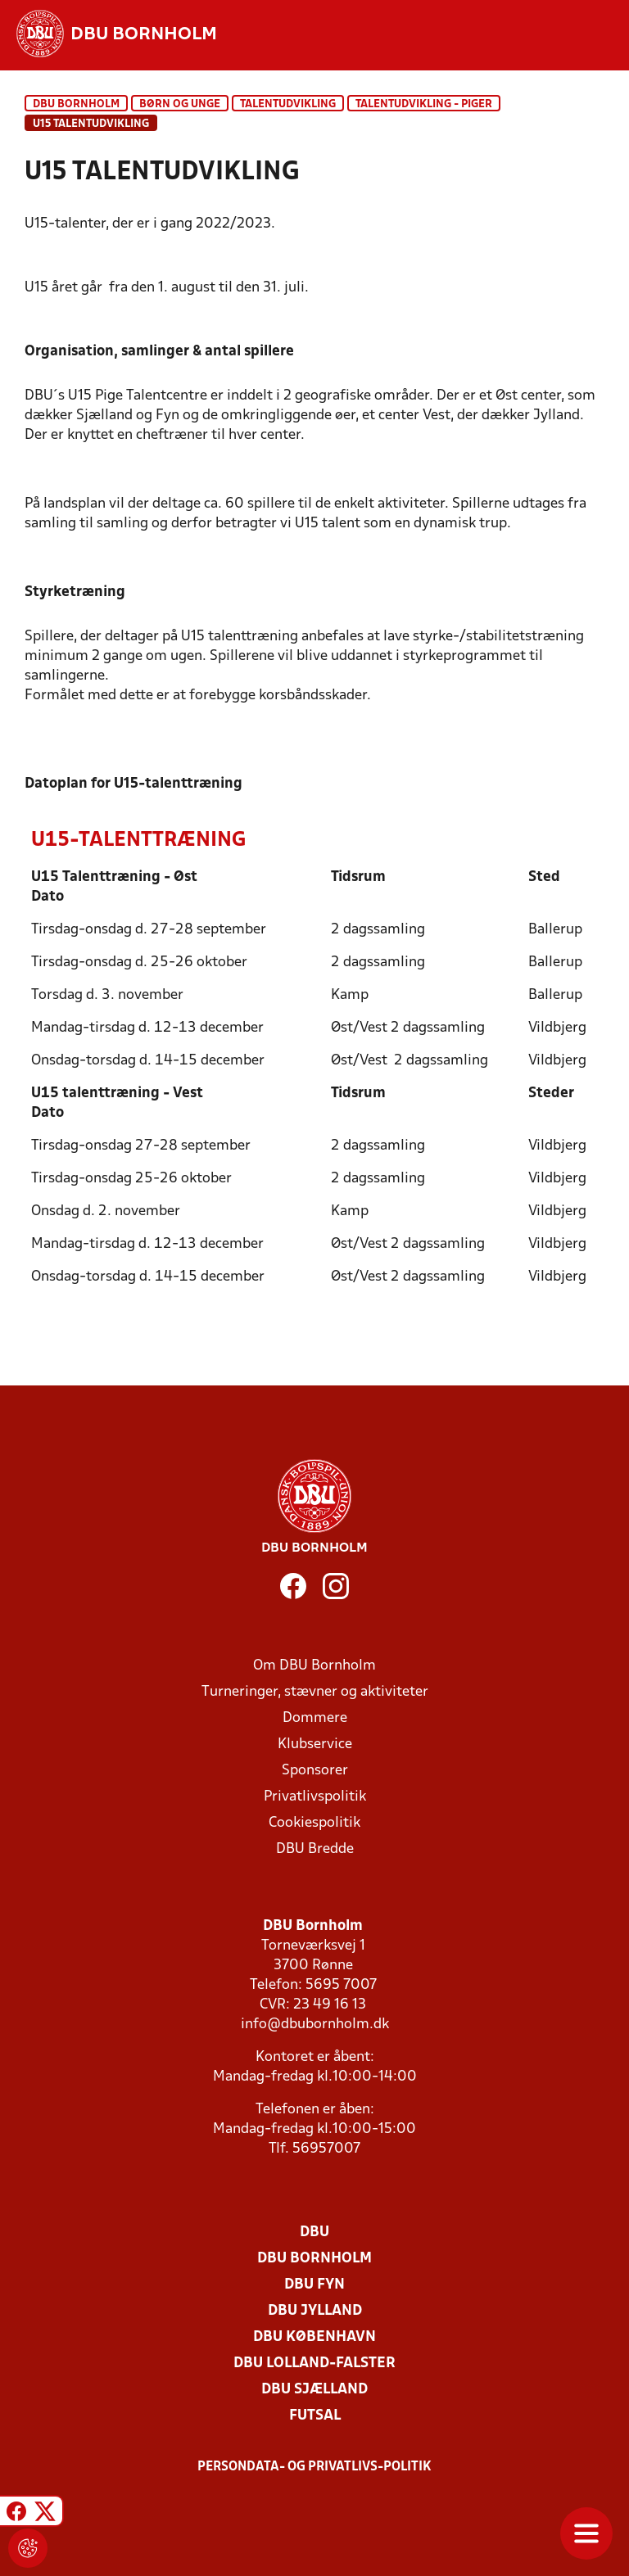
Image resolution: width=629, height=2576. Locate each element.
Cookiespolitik (314, 1823)
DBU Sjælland (314, 2390)
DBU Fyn (314, 2285)
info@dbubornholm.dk (315, 2024)
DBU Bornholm (76, 104)
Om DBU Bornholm (314, 1666)
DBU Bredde (315, 1849)
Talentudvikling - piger (423, 104)
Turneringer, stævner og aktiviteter (314, 1692)
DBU (314, 2232)
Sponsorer (315, 1771)
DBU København (314, 2337)
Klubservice (315, 1744)
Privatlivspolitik (315, 1797)
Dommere (315, 1718)
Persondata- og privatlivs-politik (314, 2467)
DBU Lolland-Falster (314, 2363)
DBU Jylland (315, 2311)
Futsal (315, 2416)
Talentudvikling (288, 104)
